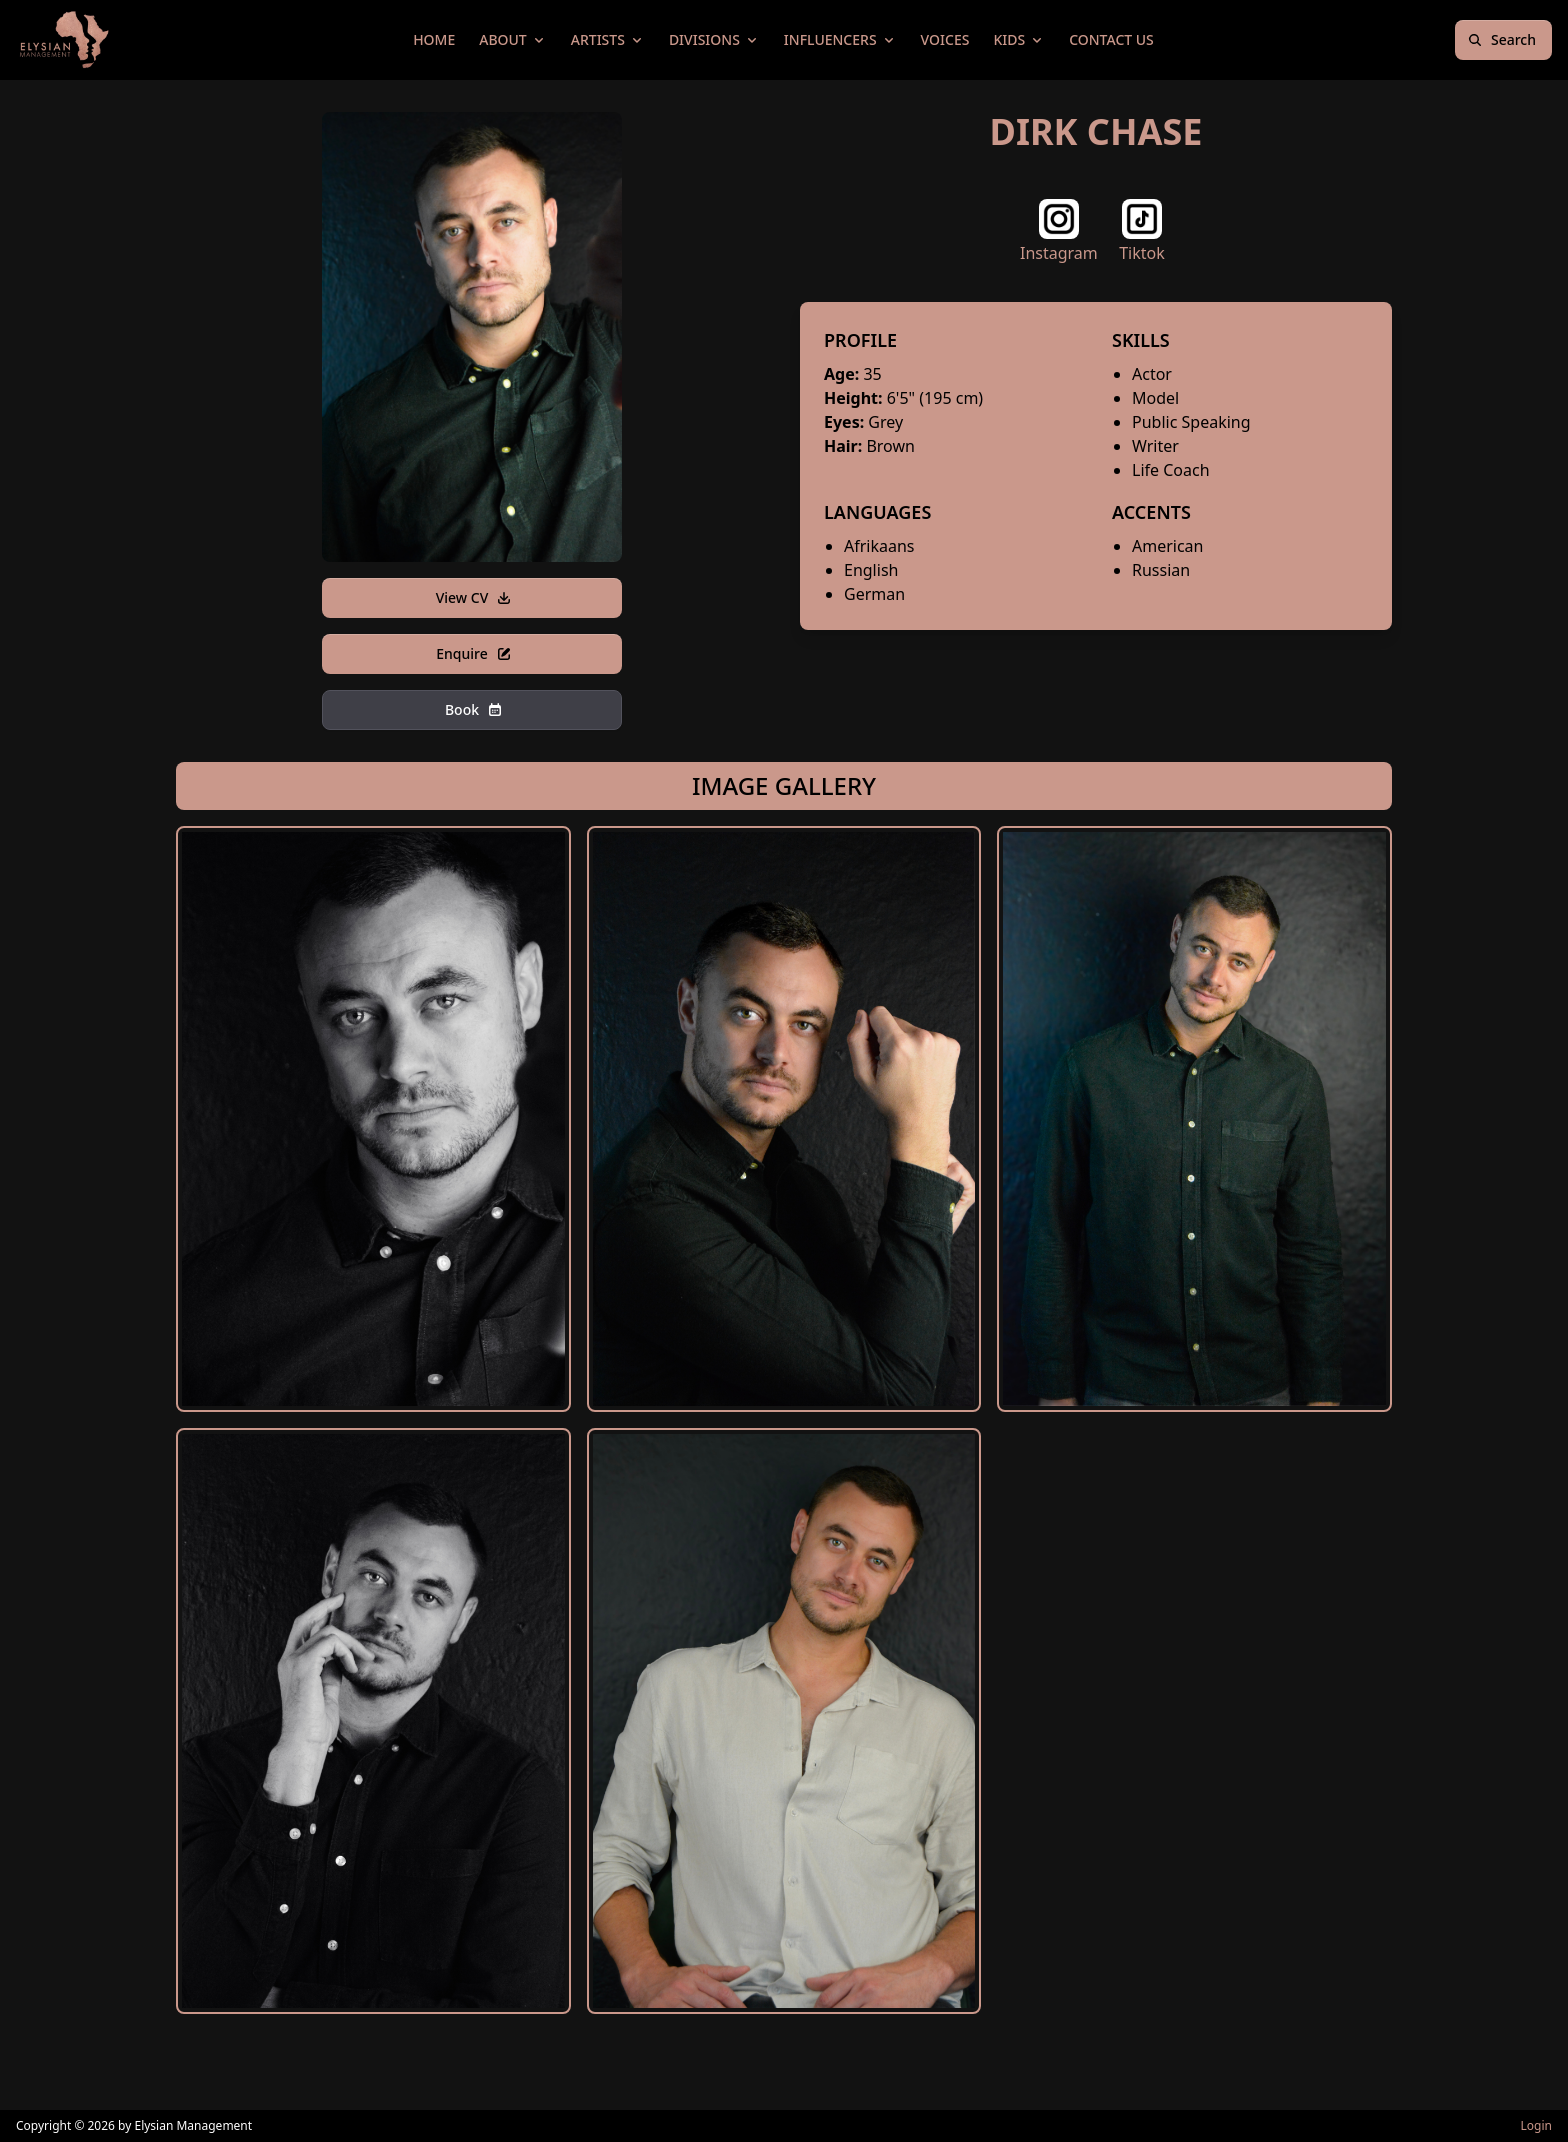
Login (1536, 2125)
